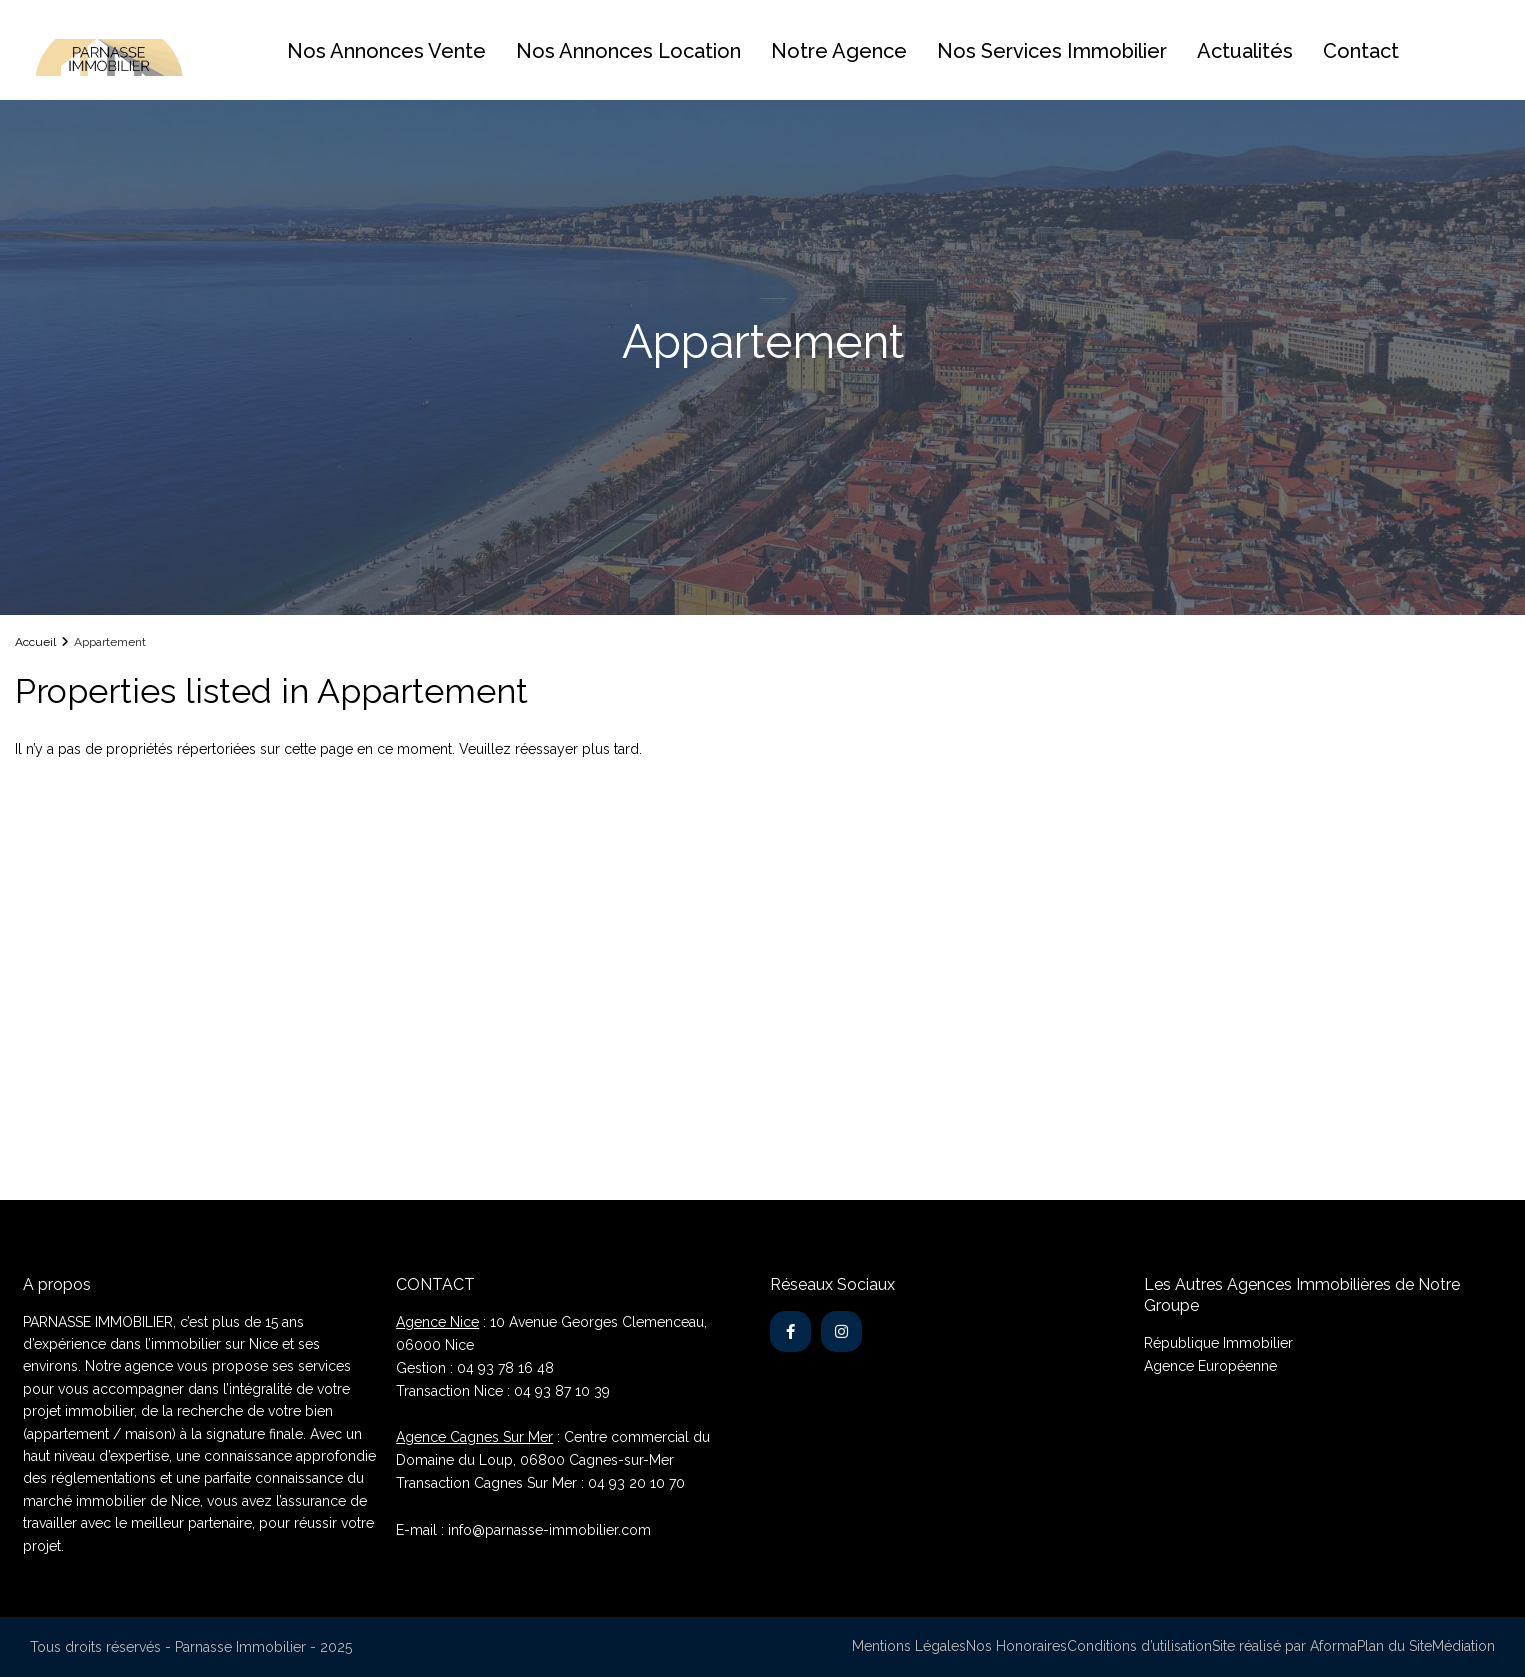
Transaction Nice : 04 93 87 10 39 (503, 1391)
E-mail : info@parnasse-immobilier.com (523, 1530)
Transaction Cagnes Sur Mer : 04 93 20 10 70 (540, 1483)
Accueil (35, 642)
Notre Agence (839, 51)
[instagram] (841, 1331)
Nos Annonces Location (628, 51)
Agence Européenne (1210, 1366)
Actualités (1245, 51)
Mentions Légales (909, 1646)
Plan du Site (1394, 1646)
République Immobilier (1218, 1343)
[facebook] (790, 1331)
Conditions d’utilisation (1139, 1646)
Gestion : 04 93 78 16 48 (475, 1368)
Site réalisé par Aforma (1284, 1646)
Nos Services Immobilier (1052, 51)
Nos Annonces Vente (386, 51)
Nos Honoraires (1016, 1646)
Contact (1361, 51)
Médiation (1463, 1646)
